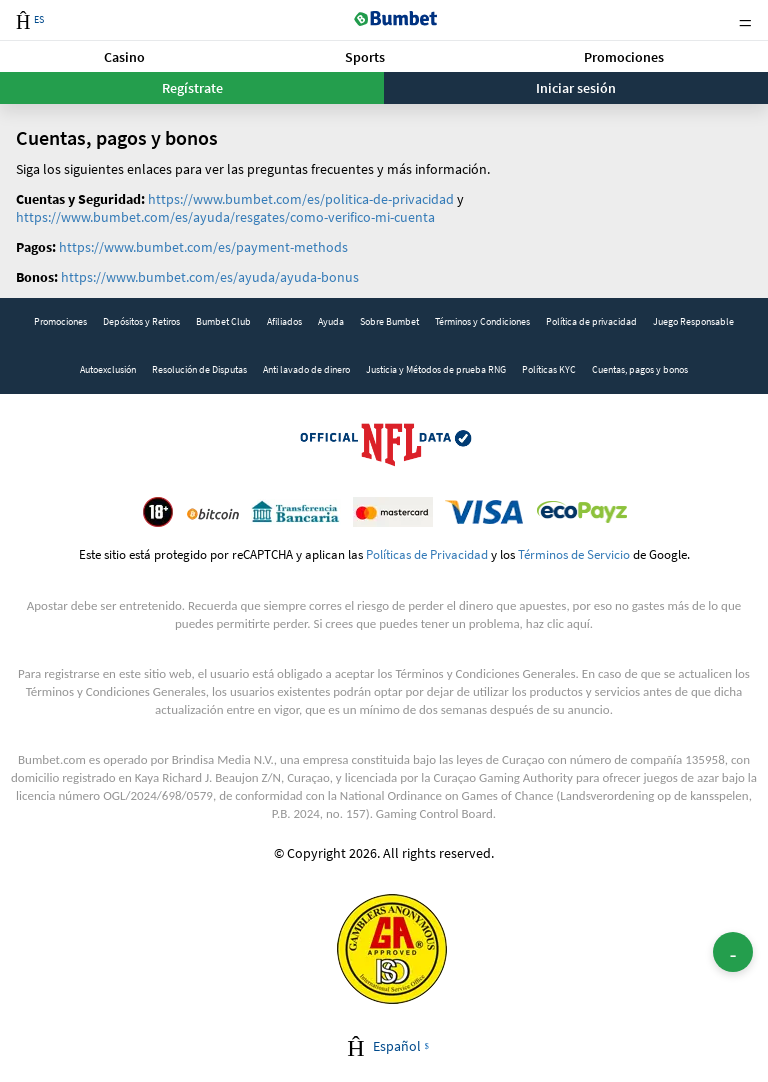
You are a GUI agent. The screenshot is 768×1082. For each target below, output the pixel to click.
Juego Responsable (693, 321)
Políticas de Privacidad (427, 554)
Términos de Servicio (574, 554)
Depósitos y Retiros (141, 321)
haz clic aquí (558, 623)
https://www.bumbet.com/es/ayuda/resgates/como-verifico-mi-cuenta (225, 217)
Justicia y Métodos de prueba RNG (436, 369)
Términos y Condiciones (482, 321)
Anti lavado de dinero (306, 369)
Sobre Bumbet (389, 321)
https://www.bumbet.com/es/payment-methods (203, 247)
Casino (124, 57)
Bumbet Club (223, 321)
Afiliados (284, 321)
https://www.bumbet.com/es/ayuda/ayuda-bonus (210, 277)
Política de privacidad (591, 321)
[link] (60, 322)
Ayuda (331, 321)
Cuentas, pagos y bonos (640, 369)
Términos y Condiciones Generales (485, 673)
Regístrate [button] (192, 88)
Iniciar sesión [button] (576, 88)
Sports (365, 57)
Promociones (624, 57)
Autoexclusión (108, 369)
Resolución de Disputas (199, 369)
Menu (745, 20)
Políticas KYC (549, 369)
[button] (124, 56)
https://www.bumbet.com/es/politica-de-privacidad (301, 199)
